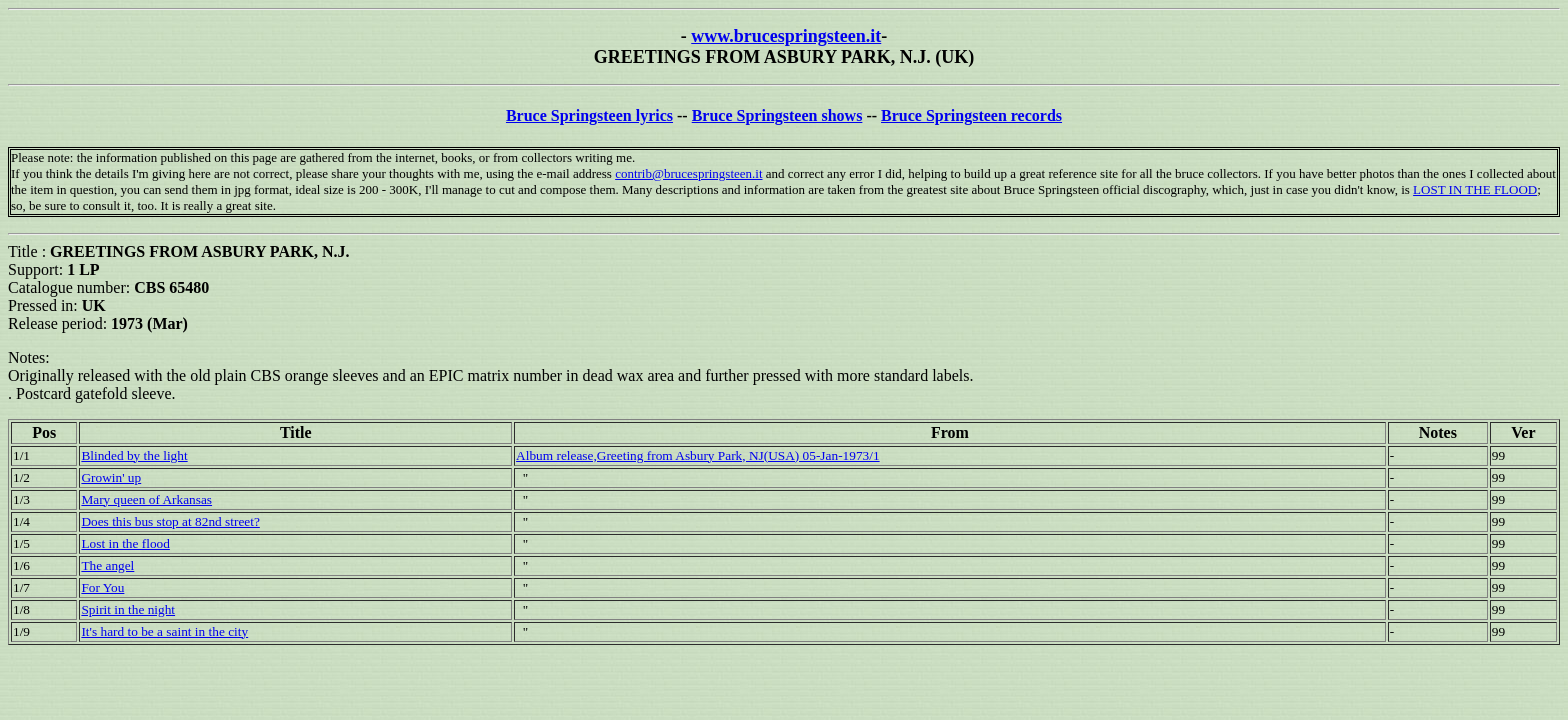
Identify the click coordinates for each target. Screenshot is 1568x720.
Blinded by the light (134, 455)
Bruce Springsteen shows (777, 115)
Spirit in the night (128, 609)
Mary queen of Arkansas (146, 499)
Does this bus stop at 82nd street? (170, 521)
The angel (107, 565)
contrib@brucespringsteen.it (688, 173)
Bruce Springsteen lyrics (589, 115)
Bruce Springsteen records (971, 115)
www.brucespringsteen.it (786, 36)
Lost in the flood (125, 543)
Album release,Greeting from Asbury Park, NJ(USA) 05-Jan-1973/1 (698, 455)
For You (102, 587)
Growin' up (111, 477)
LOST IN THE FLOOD (1475, 189)
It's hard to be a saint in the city (164, 631)
